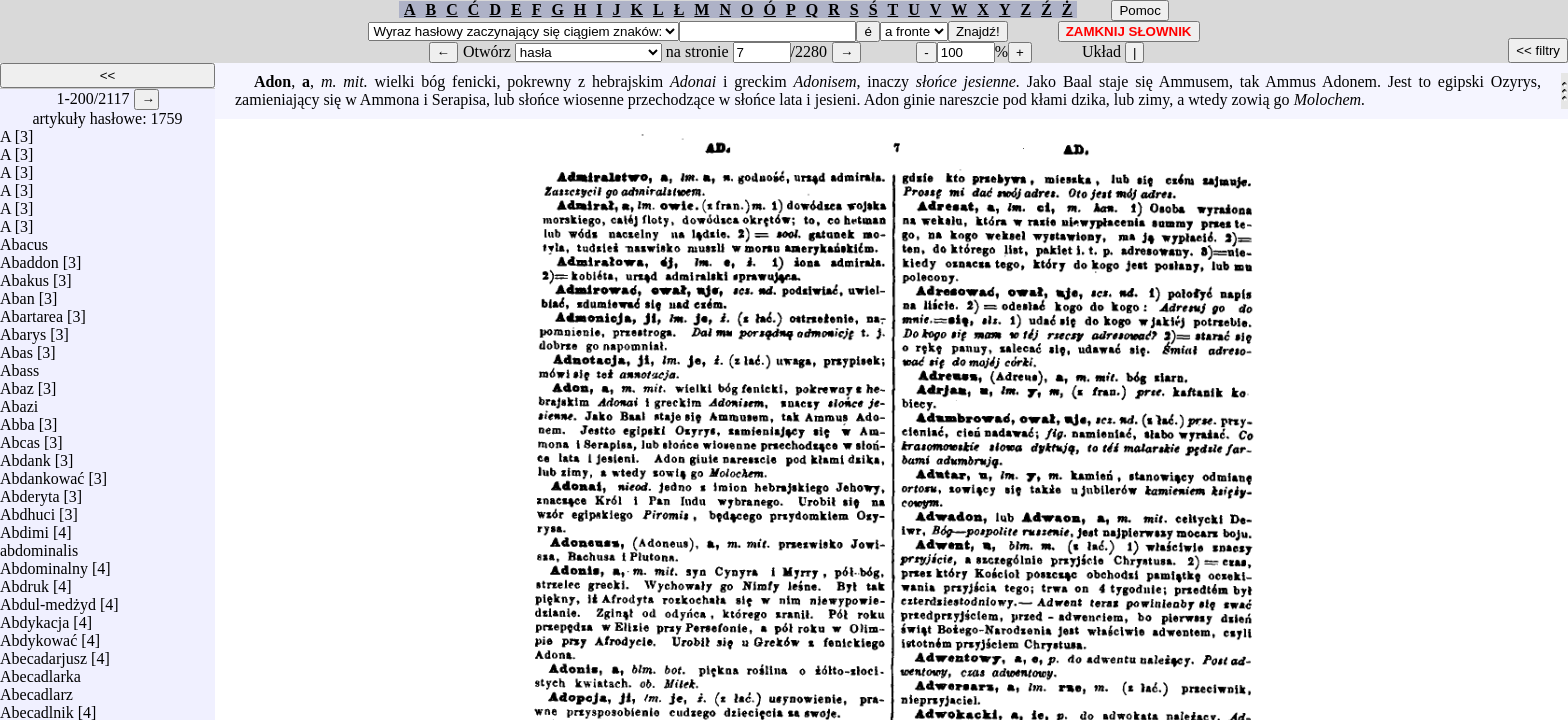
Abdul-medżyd (48, 599)
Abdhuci (27, 509)
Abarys (23, 329)
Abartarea (31, 311)
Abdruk (24, 581)
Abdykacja (34, 617)
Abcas (20, 437)
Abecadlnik (37, 707)
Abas (16, 347)
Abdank (25, 455)
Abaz (17, 383)
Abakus (24, 275)
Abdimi (24, 527)
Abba (17, 419)
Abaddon (29, 257)
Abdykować (38, 635)
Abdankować (42, 473)
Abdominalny (44, 563)
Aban (17, 293)
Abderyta (30, 491)
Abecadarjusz (43, 653)
